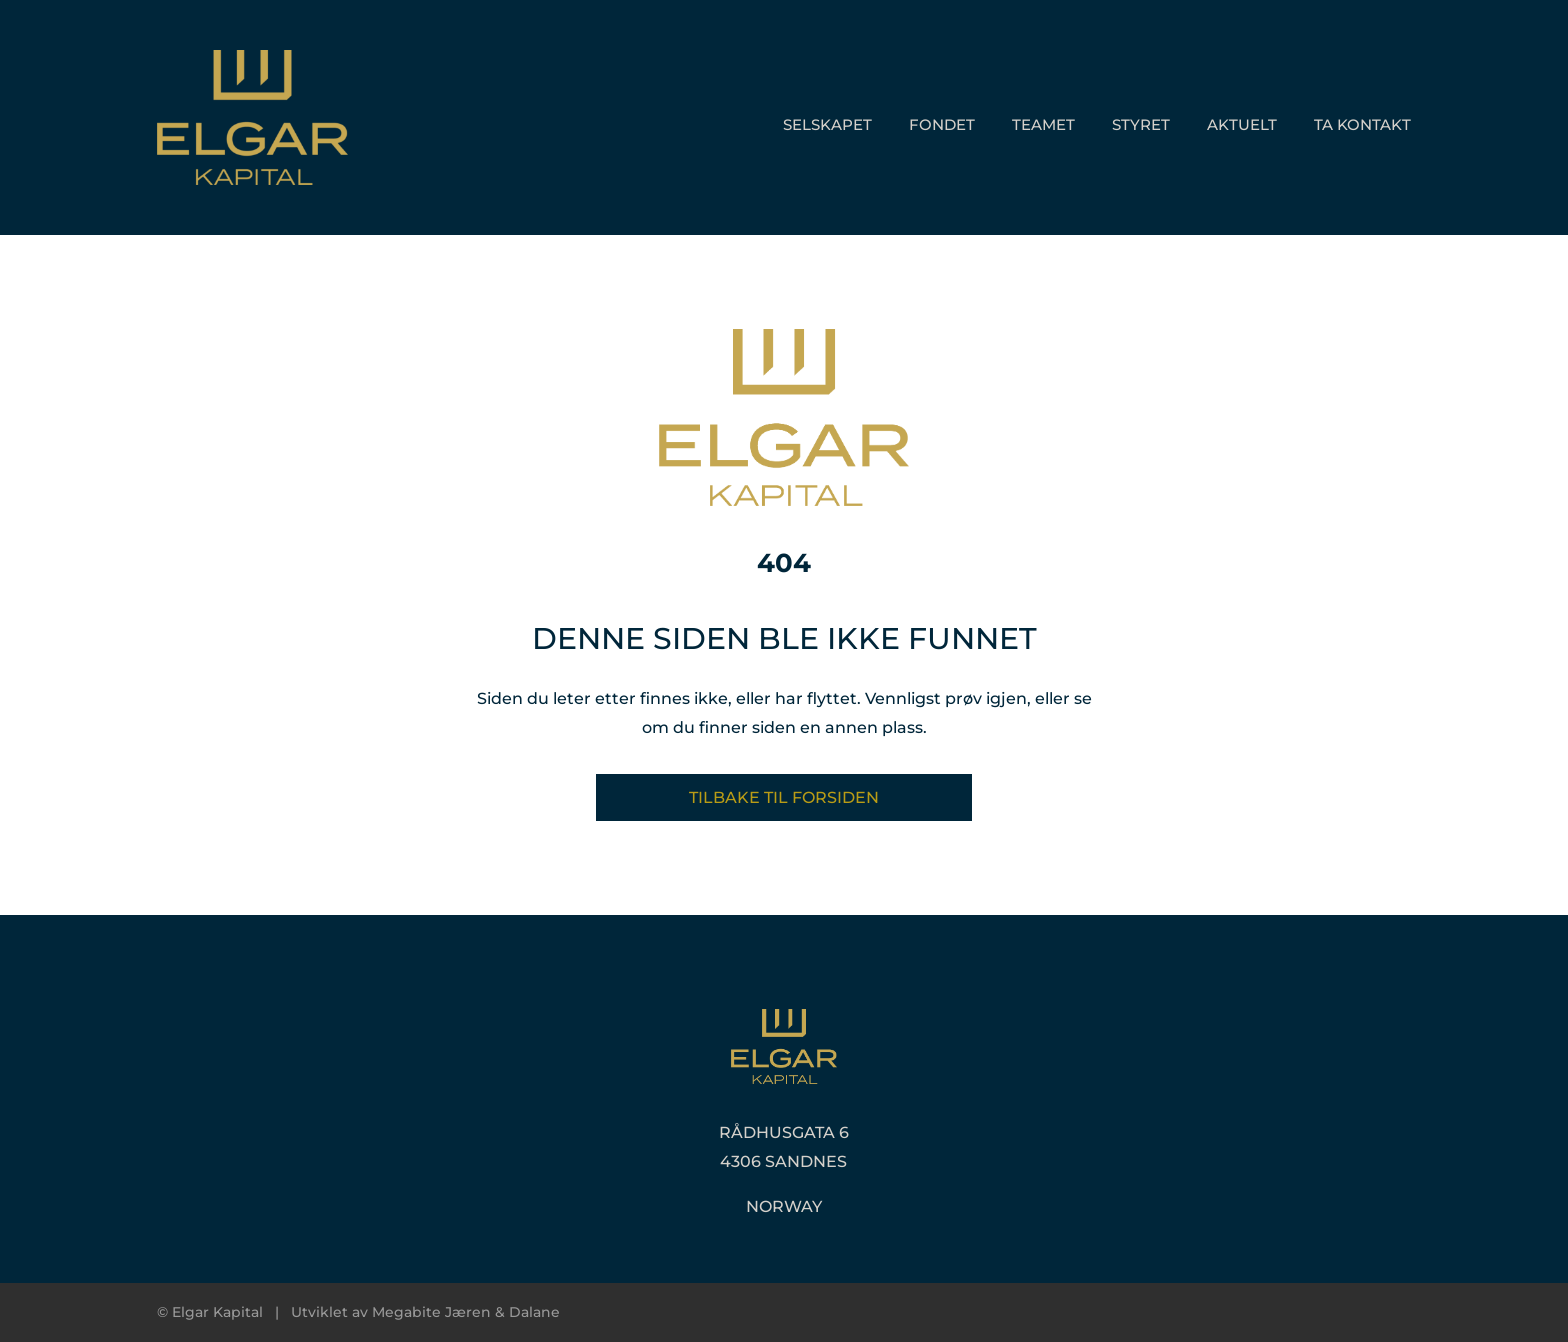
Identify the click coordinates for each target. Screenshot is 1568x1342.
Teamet (1043, 124)
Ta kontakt (1362, 124)
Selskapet (827, 124)
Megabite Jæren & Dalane (466, 1312)
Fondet (942, 124)
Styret (1141, 124)
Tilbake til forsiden (784, 797)
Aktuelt (1242, 124)
